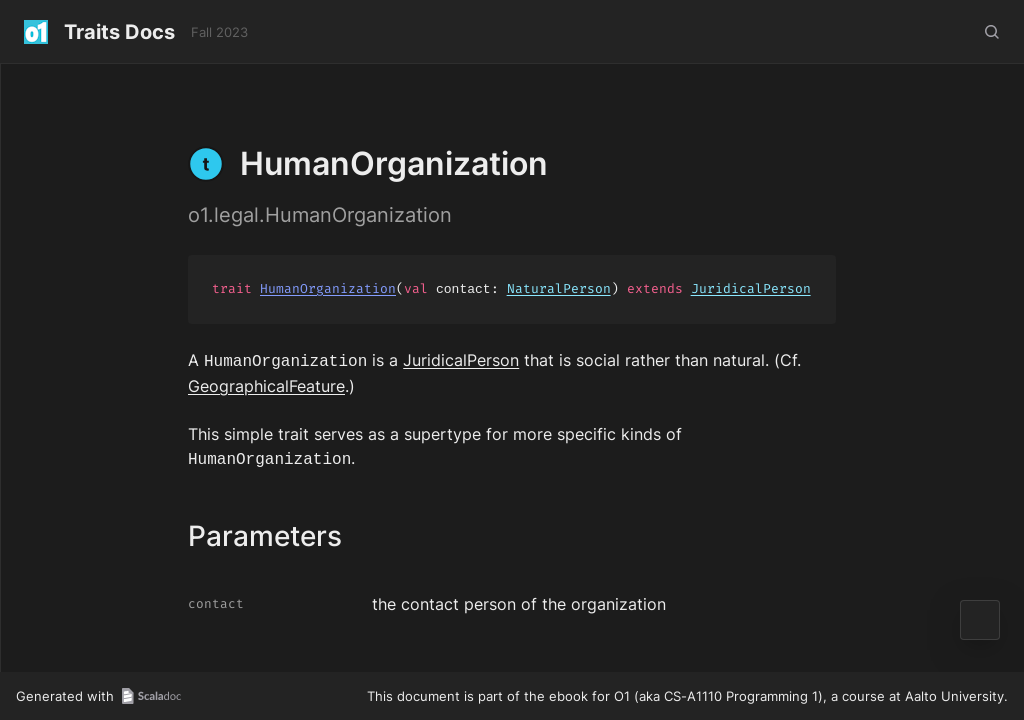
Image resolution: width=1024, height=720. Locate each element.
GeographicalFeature (266, 384)
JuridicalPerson (751, 289)
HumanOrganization (328, 289)
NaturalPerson (559, 289)
